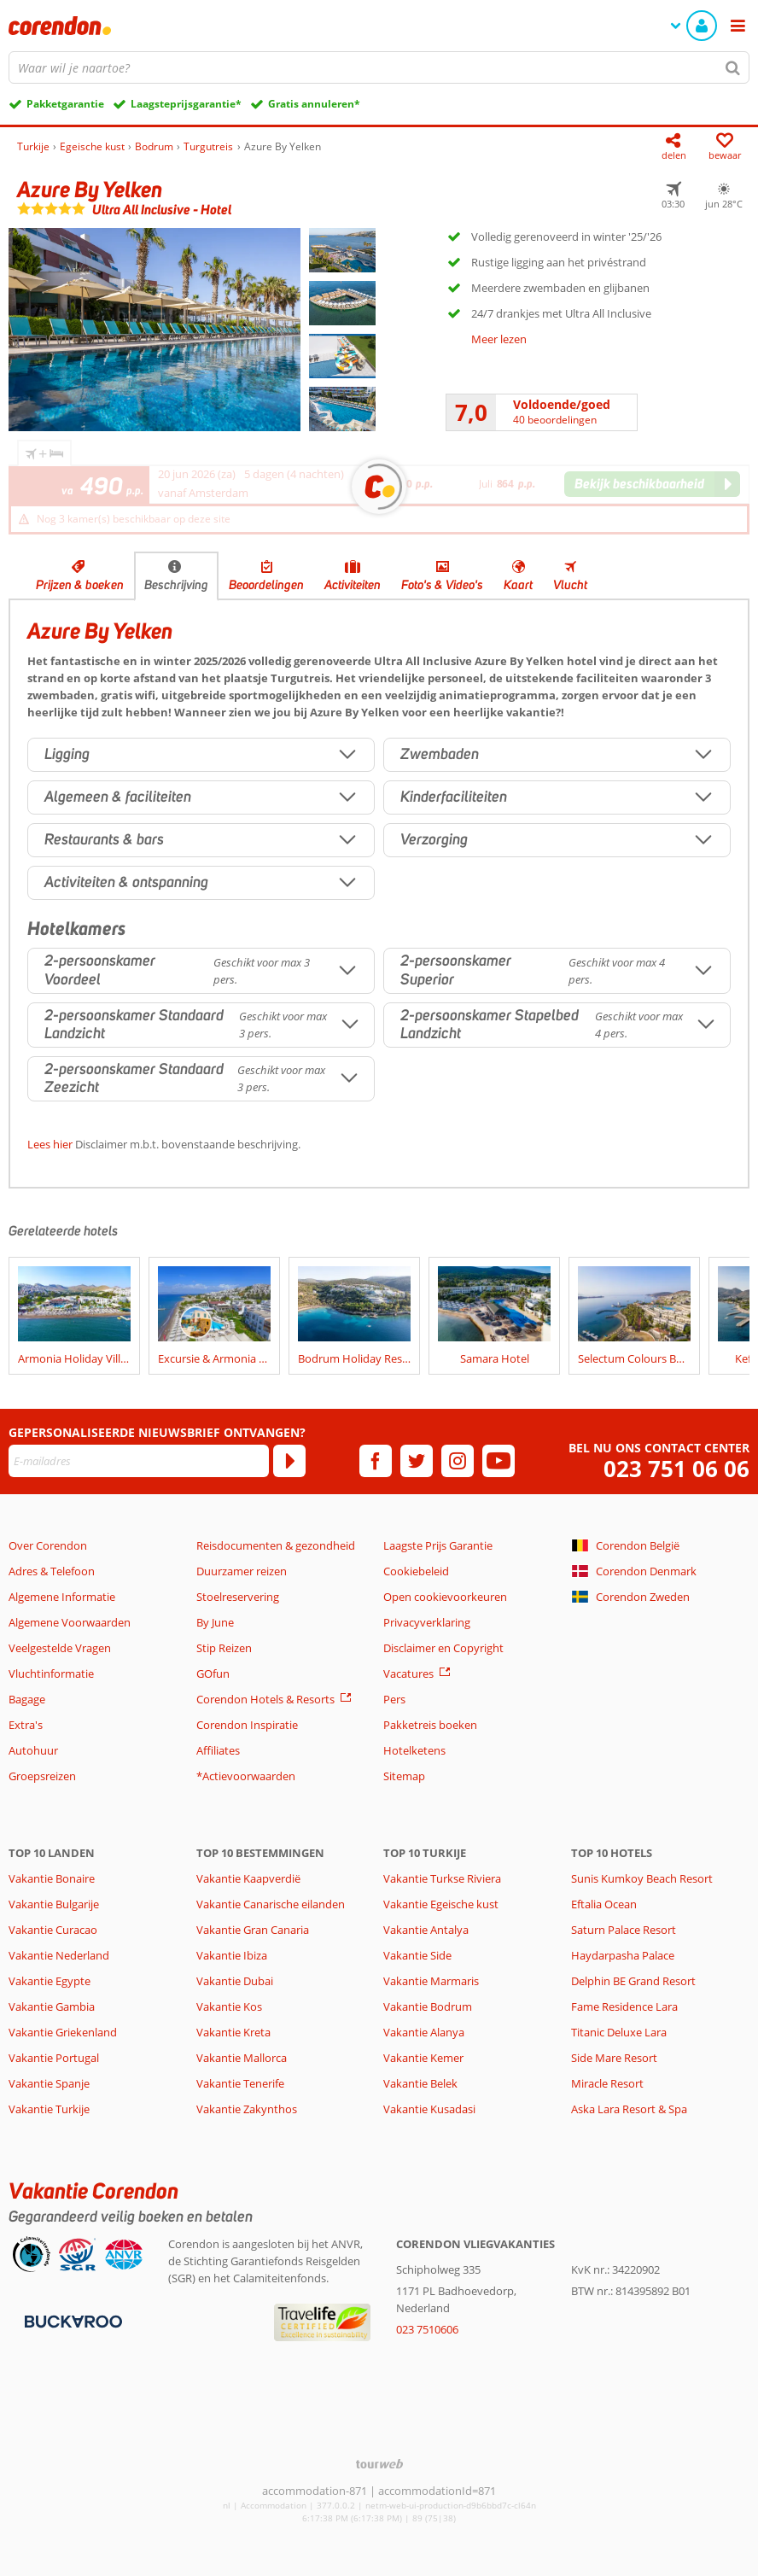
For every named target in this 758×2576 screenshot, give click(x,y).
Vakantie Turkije (49, 2109)
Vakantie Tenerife (240, 2083)
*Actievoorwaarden (245, 1776)
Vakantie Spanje (49, 2083)
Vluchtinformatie (51, 1673)
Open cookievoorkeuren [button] (445, 1596)
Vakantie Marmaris (431, 1981)
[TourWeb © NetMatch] (379, 2463)
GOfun (213, 1673)
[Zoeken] (733, 67)
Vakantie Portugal (54, 2057)
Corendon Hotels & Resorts (265, 1699)
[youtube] (498, 1461)
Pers (394, 1699)
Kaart (518, 585)
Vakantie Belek (420, 2083)
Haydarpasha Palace (622, 1955)
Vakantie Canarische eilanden (270, 1904)
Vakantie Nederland (59, 1955)
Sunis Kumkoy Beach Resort (642, 1878)
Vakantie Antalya (426, 1929)
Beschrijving (176, 585)
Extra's (26, 1724)
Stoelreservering (237, 1596)
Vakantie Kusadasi (429, 2109)
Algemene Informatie (62, 1596)
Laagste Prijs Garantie (438, 1545)
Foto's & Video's (442, 585)
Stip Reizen (224, 1648)
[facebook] (375, 1461)
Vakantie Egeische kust (441, 1904)
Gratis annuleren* (314, 103)
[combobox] (379, 67)
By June (215, 1622)
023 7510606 (427, 2329)
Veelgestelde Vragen (60, 1648)
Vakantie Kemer (423, 2057)
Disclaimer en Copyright (443, 1648)
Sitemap (404, 1776)
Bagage (27, 1699)
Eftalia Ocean (604, 1904)
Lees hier (50, 1144)
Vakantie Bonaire (52, 1878)
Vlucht (570, 585)
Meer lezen (499, 339)
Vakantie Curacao (53, 1929)
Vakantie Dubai (234, 1981)
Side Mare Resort (614, 2057)
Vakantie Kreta (233, 2032)
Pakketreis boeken (430, 1724)
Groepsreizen (42, 1776)
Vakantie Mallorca (241, 2057)
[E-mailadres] (139, 1461)
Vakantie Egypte (49, 1981)
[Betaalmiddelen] (71, 2320)
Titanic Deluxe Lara (619, 2032)
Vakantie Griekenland (63, 2032)
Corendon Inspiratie (247, 1724)
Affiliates (218, 1750)
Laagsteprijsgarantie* (186, 103)
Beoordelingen (266, 585)
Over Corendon (48, 1545)
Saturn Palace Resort (623, 1929)
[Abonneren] (289, 1461)
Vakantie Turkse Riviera (442, 1878)
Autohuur (33, 1750)
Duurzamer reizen (241, 1571)
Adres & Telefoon (52, 1571)
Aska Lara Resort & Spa (629, 2109)
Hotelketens (414, 1750)
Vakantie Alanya (423, 2032)
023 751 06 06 (676, 1469)
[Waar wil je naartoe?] (379, 67)
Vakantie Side (417, 1955)
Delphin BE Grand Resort (633, 1981)
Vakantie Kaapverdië (248, 1878)
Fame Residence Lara (624, 2006)
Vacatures (408, 1673)
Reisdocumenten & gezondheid (275, 1545)
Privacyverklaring (426, 1622)
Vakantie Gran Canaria (252, 1929)
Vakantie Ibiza (231, 1955)
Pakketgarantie (65, 103)
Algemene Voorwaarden (70, 1622)
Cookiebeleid (416, 1571)
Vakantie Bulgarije (54, 1904)
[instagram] (457, 1461)
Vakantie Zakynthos (246, 2109)
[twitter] (416, 1461)
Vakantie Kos (229, 2006)
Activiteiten (352, 585)
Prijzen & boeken (80, 585)
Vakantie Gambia (52, 2006)
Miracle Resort (607, 2083)
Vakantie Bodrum (427, 2006)
